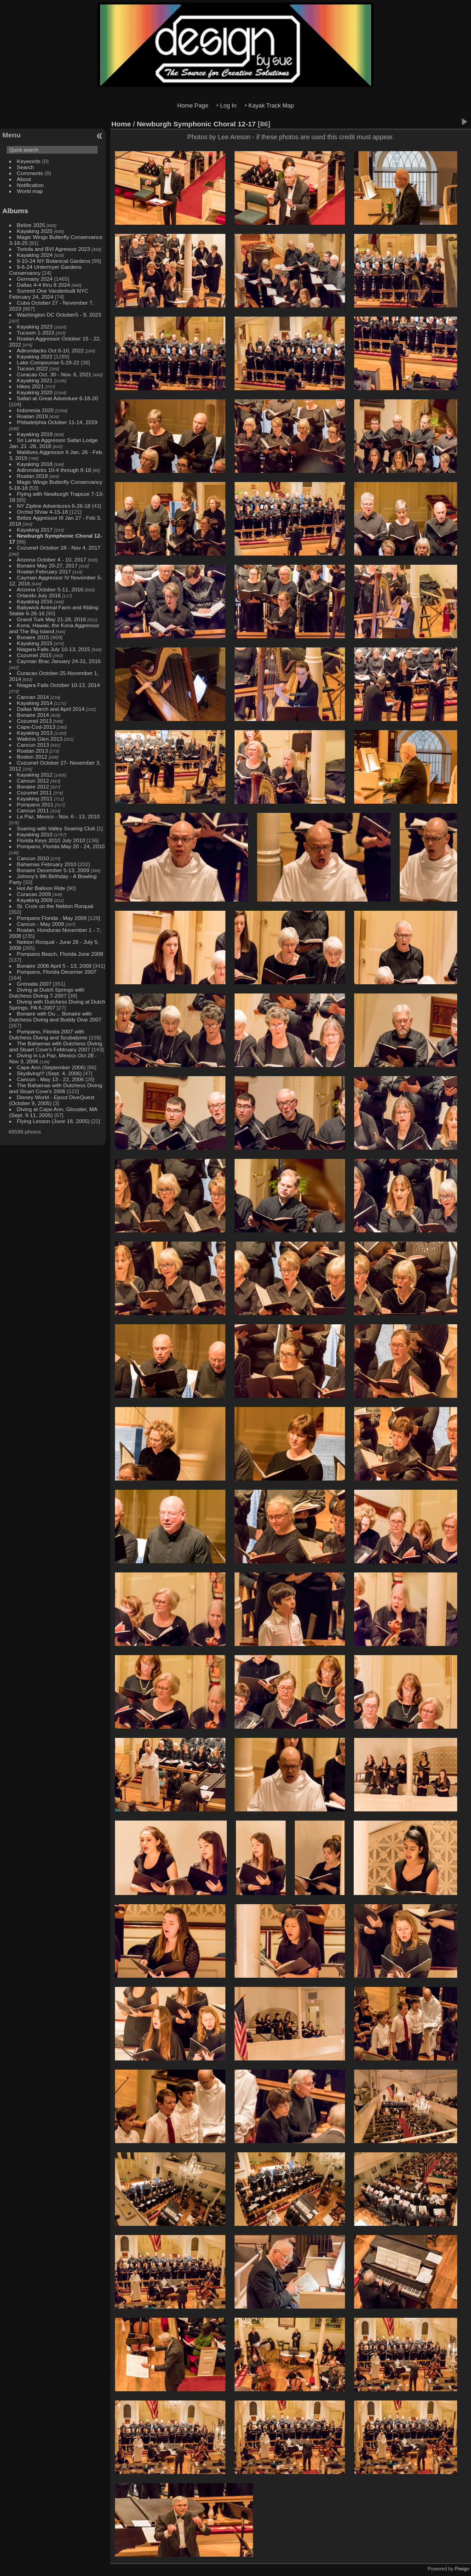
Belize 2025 (31, 225)
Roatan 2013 (32, 751)
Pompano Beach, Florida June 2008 (60, 954)
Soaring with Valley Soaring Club (56, 828)
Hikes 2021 (30, 386)
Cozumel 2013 (34, 721)
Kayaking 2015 (35, 643)
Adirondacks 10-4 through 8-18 (54, 470)
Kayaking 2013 (35, 733)
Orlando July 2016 (39, 595)
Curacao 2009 (34, 894)
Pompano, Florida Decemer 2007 (57, 972)
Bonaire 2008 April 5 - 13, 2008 (54, 966)
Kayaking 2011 (35, 798)
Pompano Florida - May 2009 (52, 918)
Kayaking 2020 (35, 392)
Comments (30, 173)
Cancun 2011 (33, 810)
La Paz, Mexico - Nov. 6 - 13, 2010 (58, 816)
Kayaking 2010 (35, 834)
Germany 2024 (35, 279)
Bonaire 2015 (33, 637)
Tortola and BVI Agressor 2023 (54, 249)
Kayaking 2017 (35, 530)
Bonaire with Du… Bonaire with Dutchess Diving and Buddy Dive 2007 (55, 1016)
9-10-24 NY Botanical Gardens (54, 261)
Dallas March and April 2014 (51, 709)
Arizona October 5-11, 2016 (50, 589)
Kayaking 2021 (35, 380)
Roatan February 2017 (44, 571)
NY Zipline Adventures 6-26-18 (54, 506)
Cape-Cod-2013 (36, 727)
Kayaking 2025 (35, 231)
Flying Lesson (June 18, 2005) (53, 1121)
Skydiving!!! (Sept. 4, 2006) (49, 1073)
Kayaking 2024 (35, 255)
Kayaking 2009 (35, 900)
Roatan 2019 (32, 416)
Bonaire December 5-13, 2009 (53, 870)
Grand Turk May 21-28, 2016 (51, 619)
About (24, 179)
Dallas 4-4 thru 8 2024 (43, 285)
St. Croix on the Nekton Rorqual (55, 906)
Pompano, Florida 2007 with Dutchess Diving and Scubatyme (48, 1034)
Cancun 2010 (33, 858)
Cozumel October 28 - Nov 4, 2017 (59, 547)
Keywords (29, 161)
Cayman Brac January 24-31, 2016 (59, 661)
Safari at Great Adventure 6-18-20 (57, 398)
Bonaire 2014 (33, 715)
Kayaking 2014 (35, 703)
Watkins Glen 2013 (40, 739)
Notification (30, 185)
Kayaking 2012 (35, 774)
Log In (228, 105)
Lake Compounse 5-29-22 (48, 362)
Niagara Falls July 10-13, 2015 (54, 649)
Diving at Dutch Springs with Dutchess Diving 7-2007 (47, 993)
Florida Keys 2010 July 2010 (51, 840)
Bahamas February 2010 (47, 864)
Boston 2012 (32, 757)
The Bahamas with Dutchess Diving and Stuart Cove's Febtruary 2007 (55, 1046)
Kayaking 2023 (35, 326)
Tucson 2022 (32, 368)
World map (30, 191)
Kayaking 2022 (35, 356)
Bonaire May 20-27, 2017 (47, 565)
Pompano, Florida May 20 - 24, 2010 (61, 846)
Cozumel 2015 (34, 655)
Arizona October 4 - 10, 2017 (51, 559)
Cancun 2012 (33, 780)
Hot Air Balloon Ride (41, 888)
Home (121, 124)
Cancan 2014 (33, 697)
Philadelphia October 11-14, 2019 (57, 422)
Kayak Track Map (271, 105)
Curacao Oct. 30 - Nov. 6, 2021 (54, 374)
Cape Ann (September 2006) (51, 1067)
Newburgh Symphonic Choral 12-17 (196, 124)
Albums (15, 211)
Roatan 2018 (32, 476)
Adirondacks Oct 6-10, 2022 (50, 350)
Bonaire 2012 (33, 786)
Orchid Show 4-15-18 (42, 512)
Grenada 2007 (34, 984)
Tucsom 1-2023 (35, 332)
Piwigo (462, 2568)
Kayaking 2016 (35, 601)
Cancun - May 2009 (40, 924)
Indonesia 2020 (35, 410)
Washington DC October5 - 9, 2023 (59, 315)
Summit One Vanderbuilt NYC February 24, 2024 (48, 294)
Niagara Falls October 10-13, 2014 (58, 685)
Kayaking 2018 (35, 464)
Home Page (192, 105)
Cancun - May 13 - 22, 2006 (50, 1079)
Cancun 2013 (33, 745)
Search (25, 167)
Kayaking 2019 (35, 434)
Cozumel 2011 (34, 792)
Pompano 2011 (35, 804)
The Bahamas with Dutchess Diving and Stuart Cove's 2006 (55, 1088)
